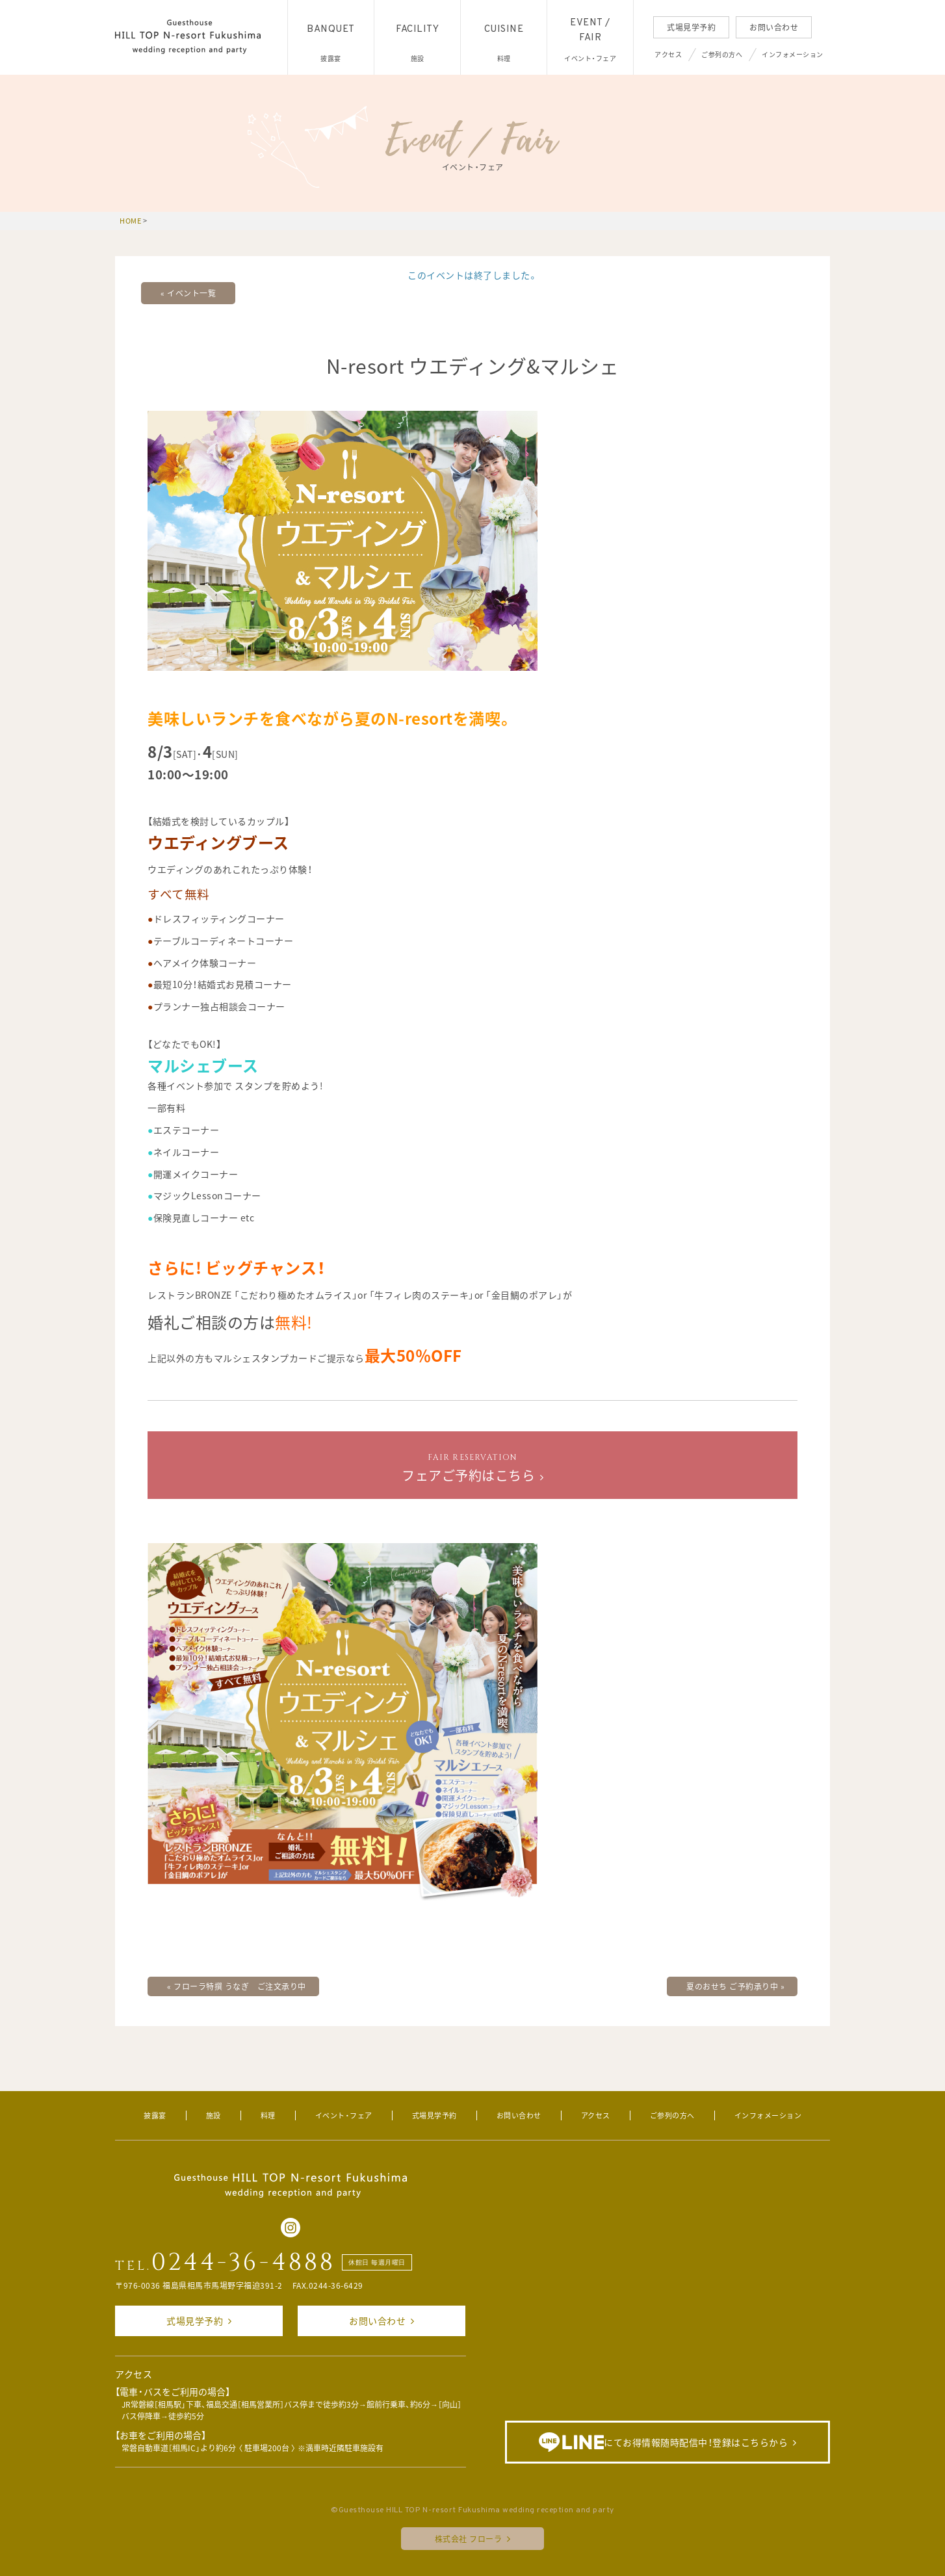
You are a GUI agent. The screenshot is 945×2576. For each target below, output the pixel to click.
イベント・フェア (343, 2115)
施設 (213, 2115)
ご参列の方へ (721, 54)
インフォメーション (792, 54)
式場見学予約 (691, 27)
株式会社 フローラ (468, 2539)
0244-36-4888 (243, 2262)
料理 (268, 2115)
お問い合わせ (773, 27)
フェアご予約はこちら (468, 1468)
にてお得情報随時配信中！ (663, 2442)
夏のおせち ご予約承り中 (735, 1986)
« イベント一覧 (188, 293)
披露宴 (155, 2115)
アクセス (668, 54)
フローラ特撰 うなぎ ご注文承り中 (236, 1986)
